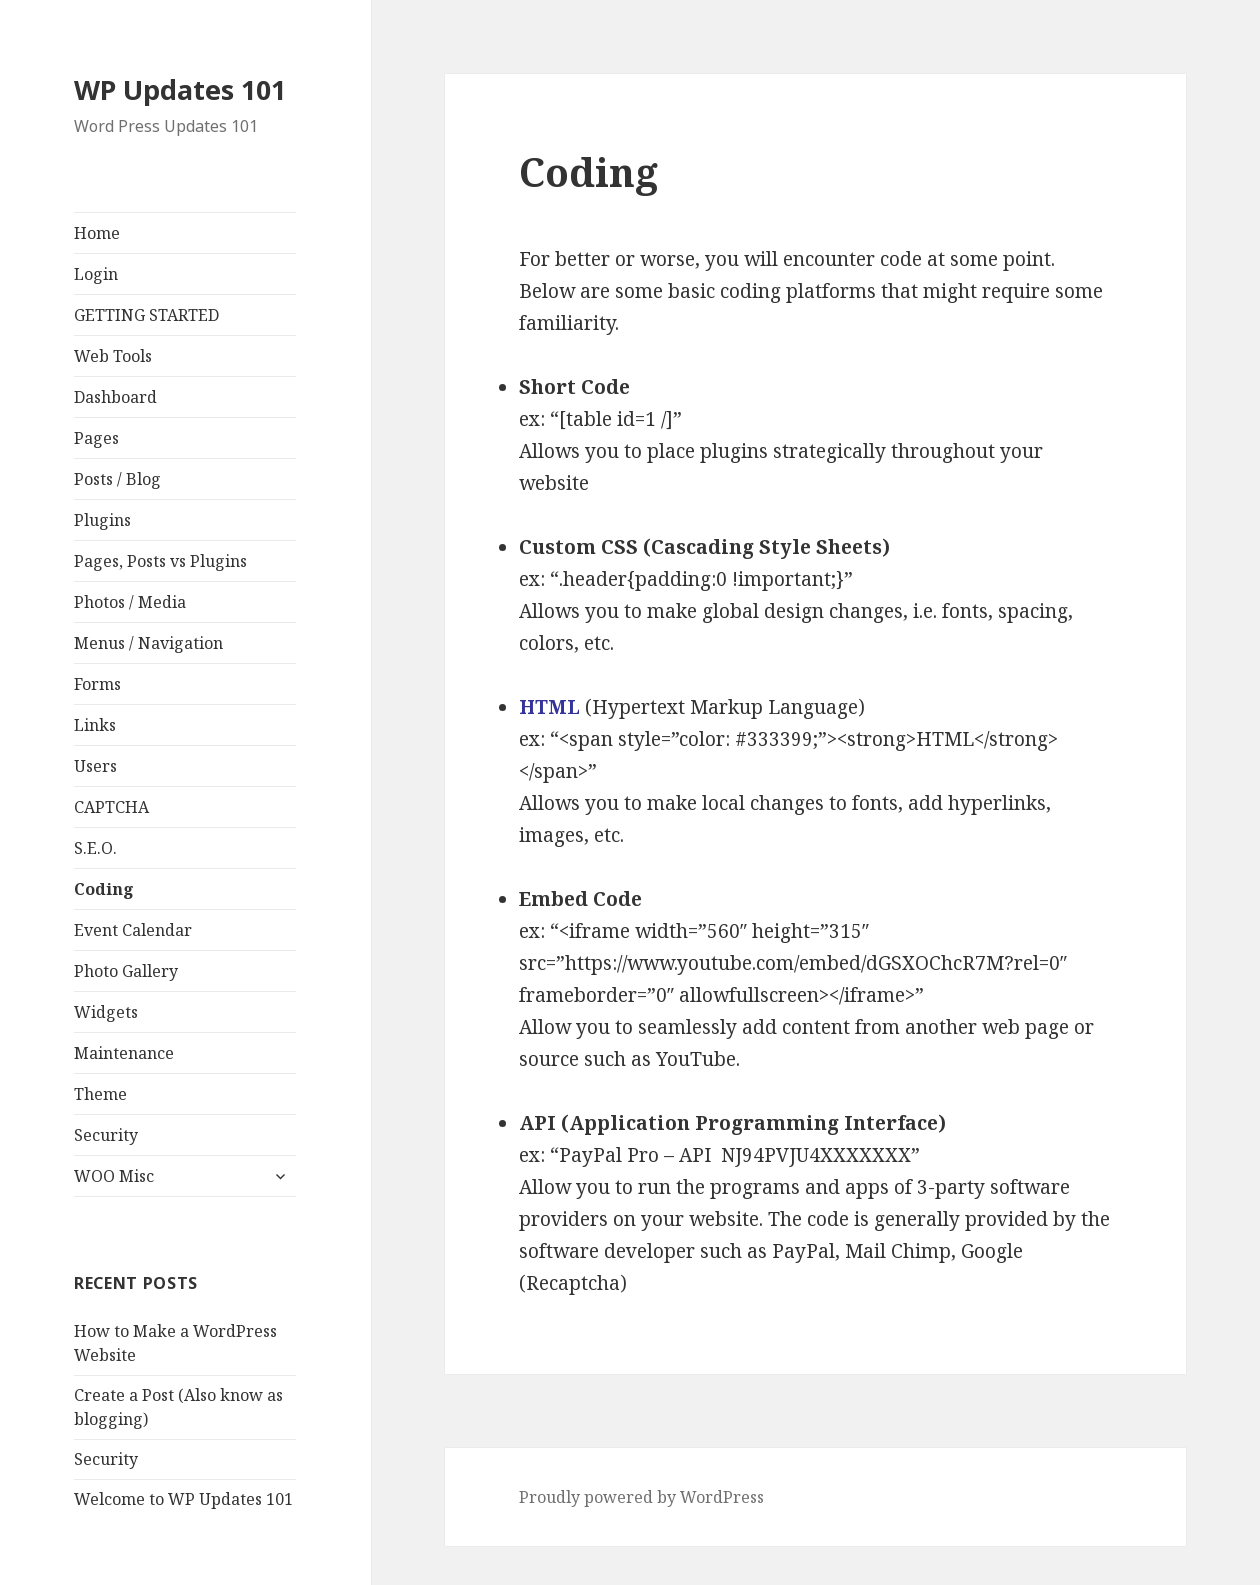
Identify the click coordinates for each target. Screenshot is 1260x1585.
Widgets (106, 1012)
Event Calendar (133, 930)
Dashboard (115, 397)
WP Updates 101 (180, 89)
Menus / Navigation (148, 643)
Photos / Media (130, 602)
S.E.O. (95, 848)
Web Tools (113, 356)
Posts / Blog (117, 479)
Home (97, 233)
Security (106, 1135)
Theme (100, 1094)
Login (96, 274)
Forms (97, 684)
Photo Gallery (126, 971)
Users (95, 766)
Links (95, 725)
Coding (104, 889)
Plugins (102, 520)
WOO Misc (114, 1176)
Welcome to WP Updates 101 (183, 1499)
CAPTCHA (111, 807)
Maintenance (124, 1053)
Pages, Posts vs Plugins (160, 561)
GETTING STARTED (146, 315)
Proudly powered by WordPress (641, 1497)
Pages (96, 438)
